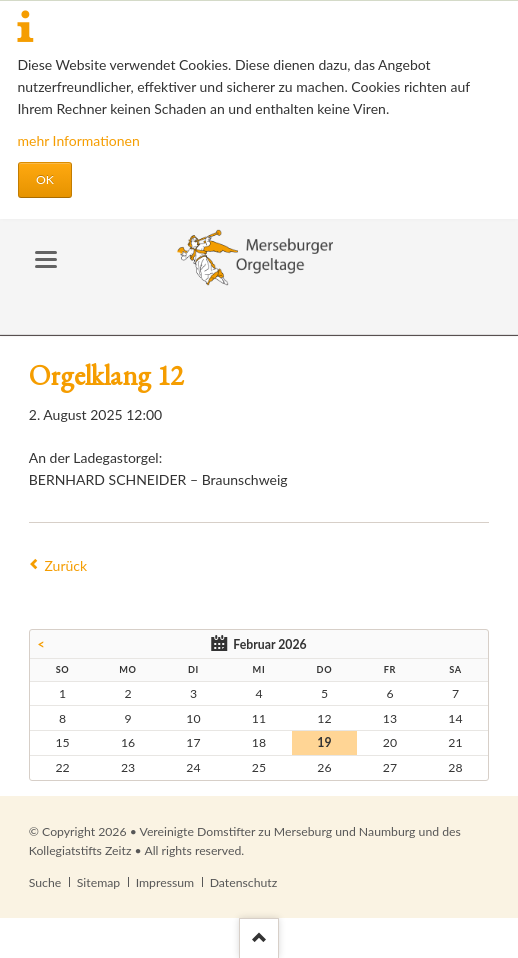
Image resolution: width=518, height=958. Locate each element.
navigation (46, 259)
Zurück (66, 565)
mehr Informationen (79, 140)
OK (45, 179)
